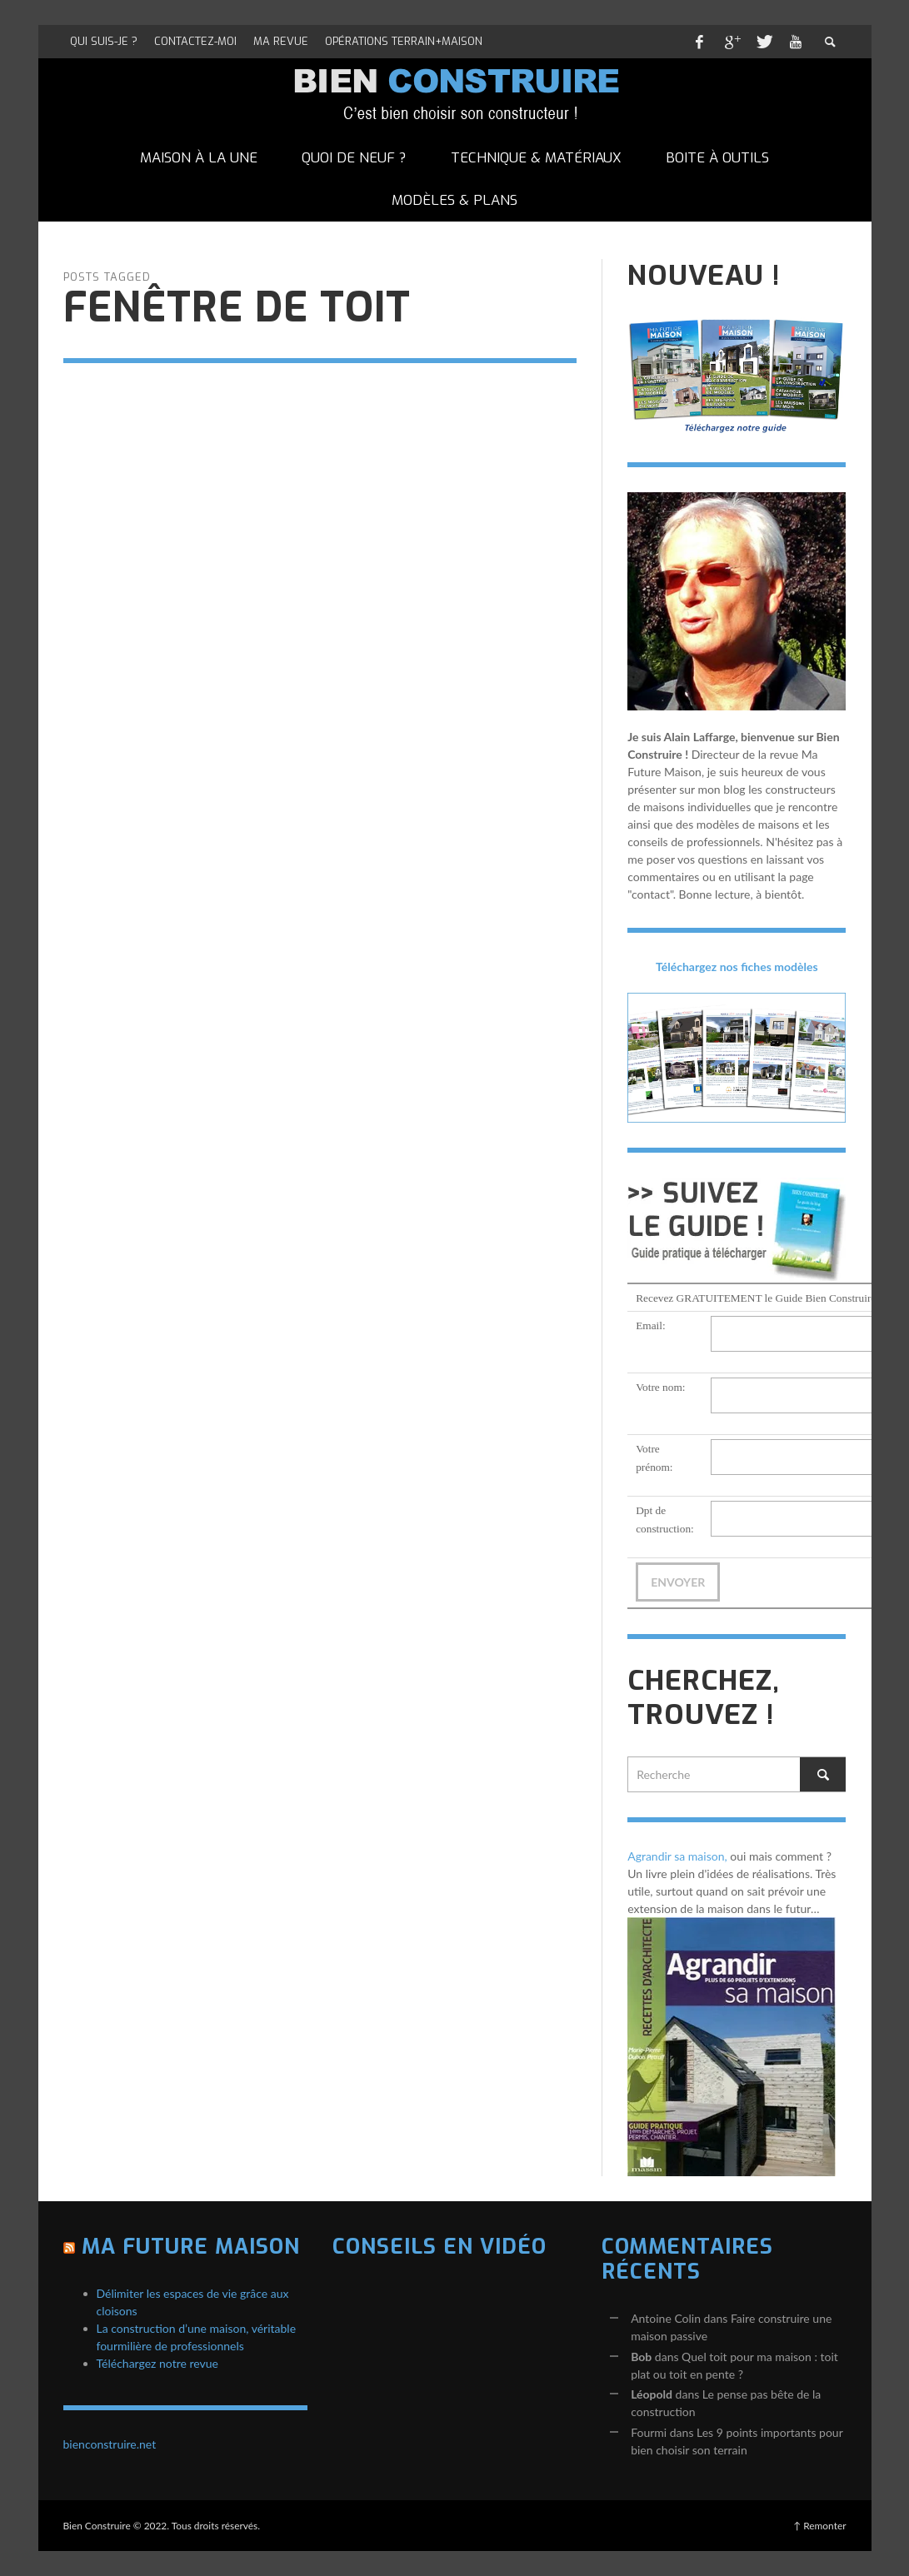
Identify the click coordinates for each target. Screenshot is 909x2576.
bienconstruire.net (110, 2444)
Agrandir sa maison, (677, 1856)
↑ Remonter (819, 2525)
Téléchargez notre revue (157, 2363)
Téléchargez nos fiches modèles (737, 966)
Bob (641, 2356)
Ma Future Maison (191, 2246)
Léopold (651, 2394)
